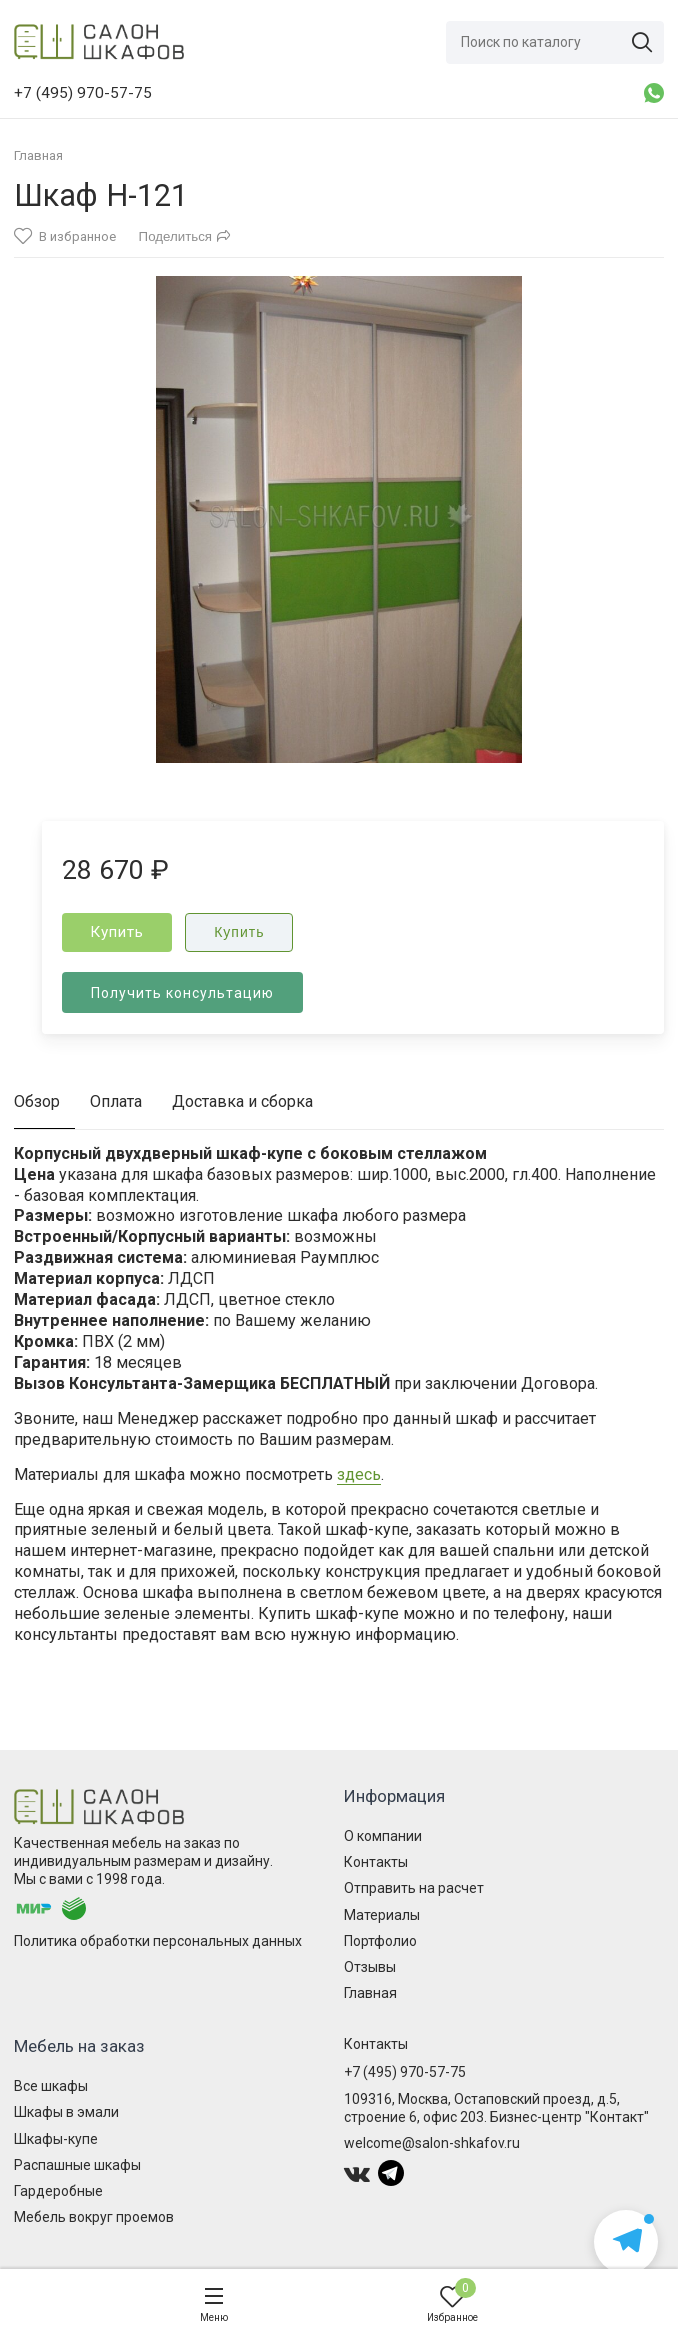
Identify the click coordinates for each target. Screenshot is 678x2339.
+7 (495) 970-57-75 (405, 2072)
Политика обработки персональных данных (158, 1941)
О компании (383, 1836)
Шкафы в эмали (66, 2112)
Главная (370, 1993)
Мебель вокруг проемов (94, 2217)
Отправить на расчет (414, 1888)
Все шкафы (51, 2086)
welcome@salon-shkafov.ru (432, 2143)
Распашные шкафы (77, 2165)
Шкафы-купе (56, 2139)
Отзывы (370, 1967)
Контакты (376, 1862)
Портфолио (380, 1941)
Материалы (382, 1915)
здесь (359, 1474)
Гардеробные (58, 2191)
